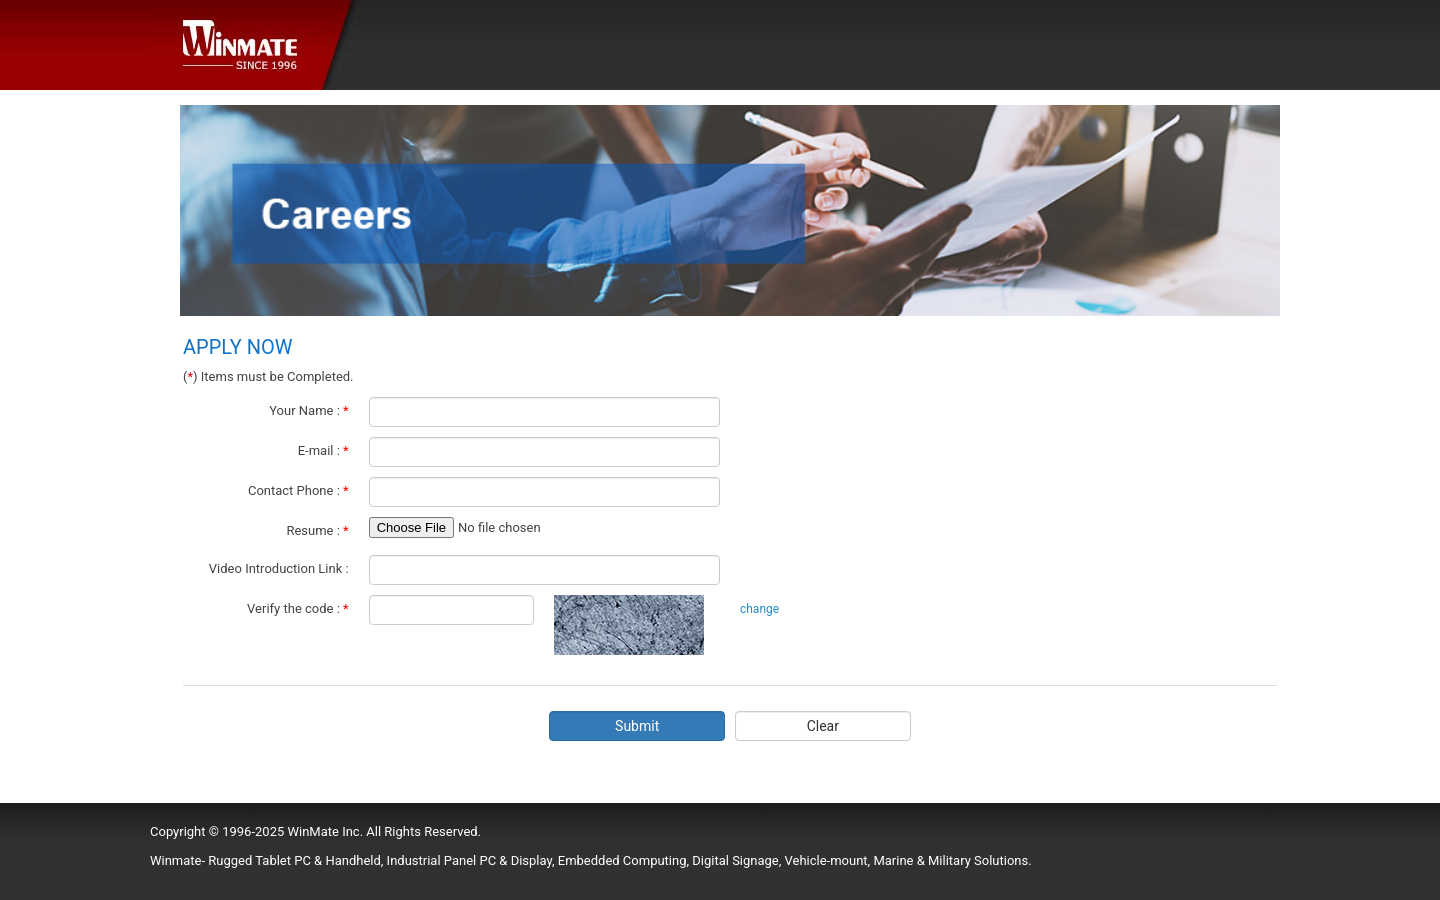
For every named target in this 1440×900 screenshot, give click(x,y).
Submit (637, 726)
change (759, 609)
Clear (823, 726)
